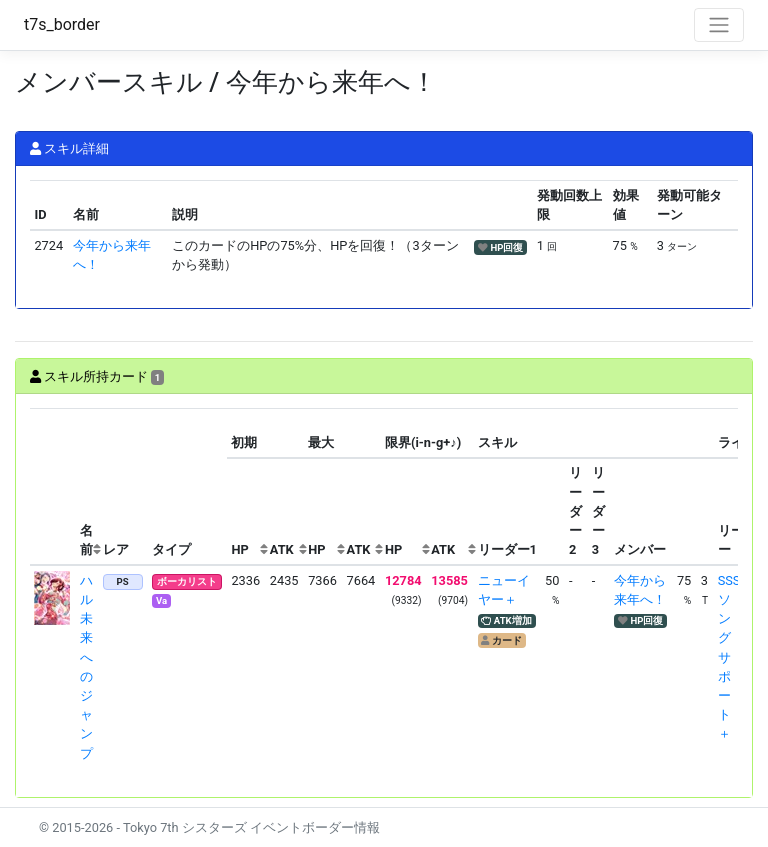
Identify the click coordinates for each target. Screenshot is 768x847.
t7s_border (62, 24)
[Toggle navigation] (719, 25)
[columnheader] (53, 486)
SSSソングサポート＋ (729, 657)
